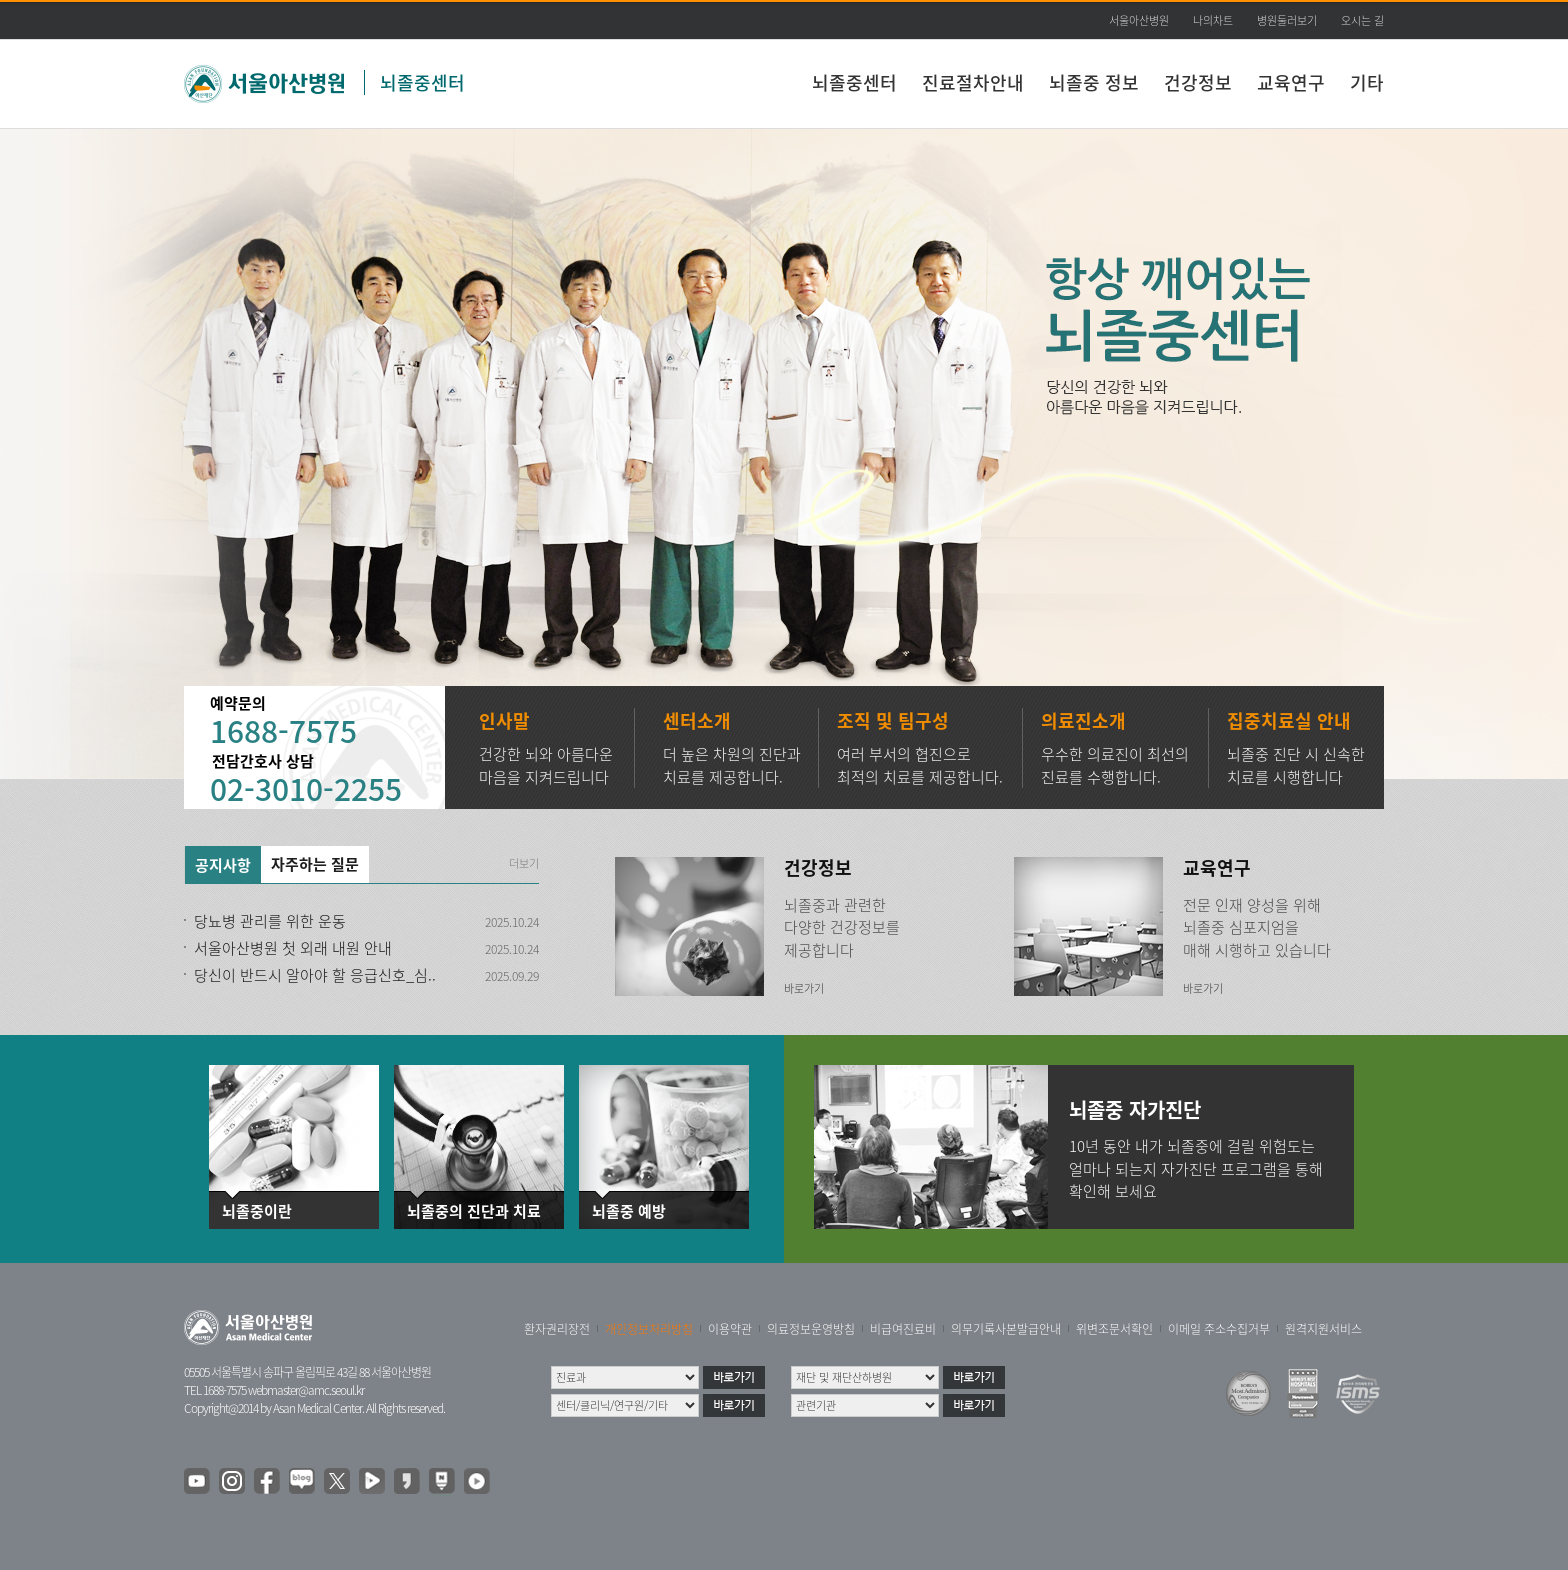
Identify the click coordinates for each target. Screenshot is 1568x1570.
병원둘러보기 (1287, 20)
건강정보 (1198, 82)
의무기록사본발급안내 (1006, 1329)
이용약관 (730, 1329)
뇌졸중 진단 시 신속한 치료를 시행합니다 (1296, 765)
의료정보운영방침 (811, 1329)
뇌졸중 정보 (1094, 82)
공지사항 (223, 865)
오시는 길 (1362, 20)
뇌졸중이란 (257, 1211)
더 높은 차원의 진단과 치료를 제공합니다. (732, 765)
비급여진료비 (903, 1329)
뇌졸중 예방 (629, 1211)
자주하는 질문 (315, 864)
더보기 (524, 864)
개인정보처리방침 (649, 1329)
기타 (1367, 82)
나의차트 (1213, 20)
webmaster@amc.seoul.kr (306, 1390)
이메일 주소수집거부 (1219, 1329)
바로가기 (804, 988)
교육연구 (1291, 82)
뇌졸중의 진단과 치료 (463, 1211)
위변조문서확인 (1114, 1329)
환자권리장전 (557, 1329)
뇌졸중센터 (422, 82)
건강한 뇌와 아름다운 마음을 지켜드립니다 (546, 765)
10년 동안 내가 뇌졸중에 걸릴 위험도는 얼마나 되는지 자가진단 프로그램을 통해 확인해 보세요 (1196, 1168)
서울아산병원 (1139, 20)
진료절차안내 (973, 82)
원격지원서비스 (1323, 1329)
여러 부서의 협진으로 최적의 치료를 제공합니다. (920, 765)
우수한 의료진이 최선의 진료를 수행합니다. (1115, 765)
